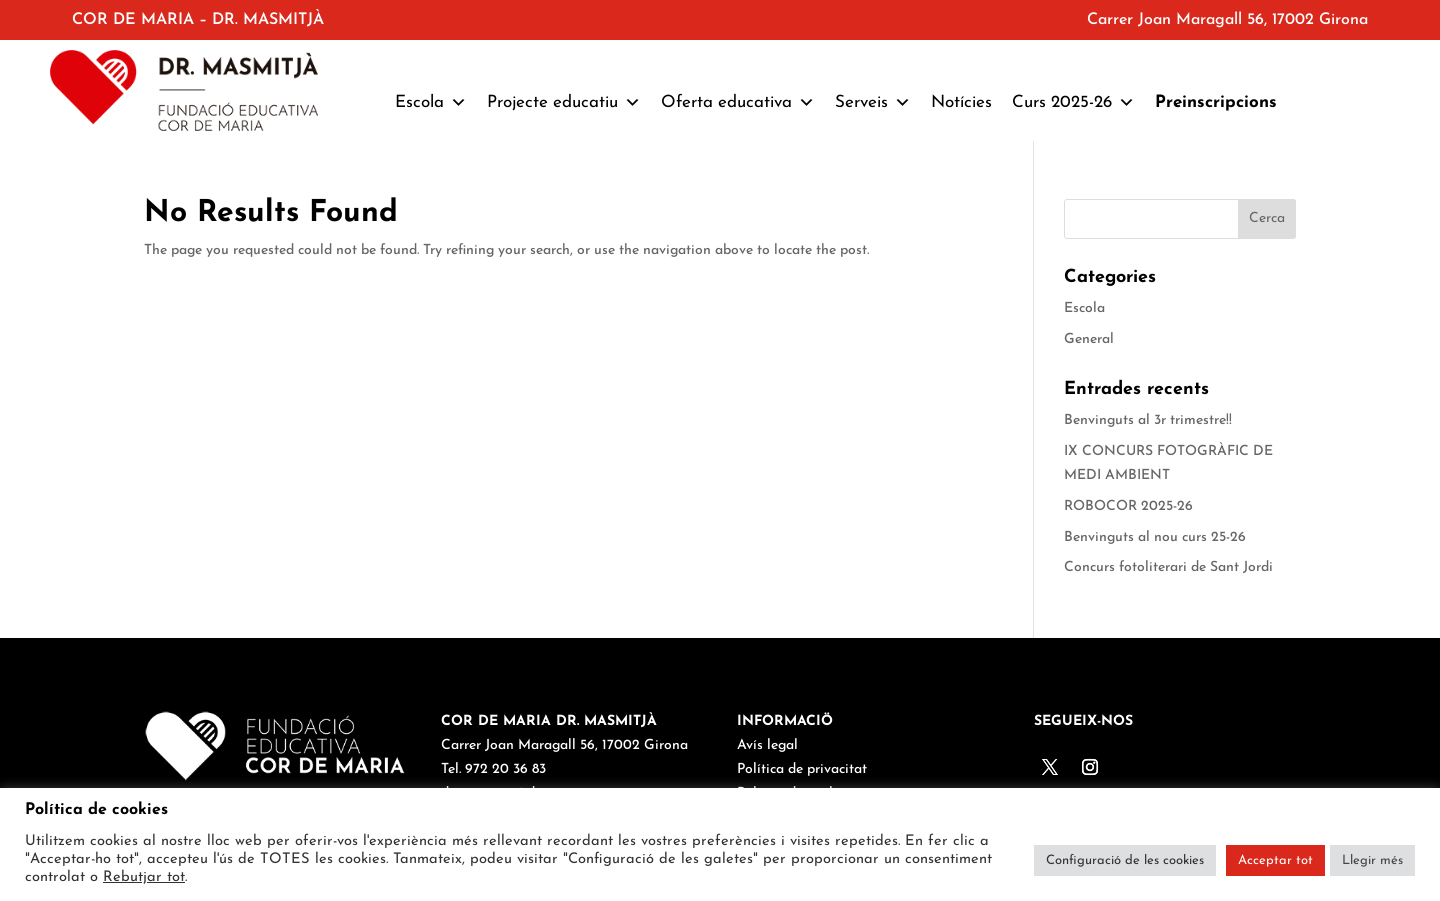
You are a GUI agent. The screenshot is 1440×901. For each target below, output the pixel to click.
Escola (431, 103)
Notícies (961, 102)
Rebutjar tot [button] (144, 877)
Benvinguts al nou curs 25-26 (1155, 537)
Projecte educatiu (564, 103)
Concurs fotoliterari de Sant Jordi (1168, 567)
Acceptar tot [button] (1275, 860)
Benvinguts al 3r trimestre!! (1148, 420)
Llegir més (1372, 860)
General (1089, 339)
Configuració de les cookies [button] (1125, 860)
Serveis (873, 103)
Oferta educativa (738, 103)
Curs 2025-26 (1073, 103)
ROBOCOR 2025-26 (1128, 506)
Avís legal (767, 745)
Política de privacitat (802, 769)
